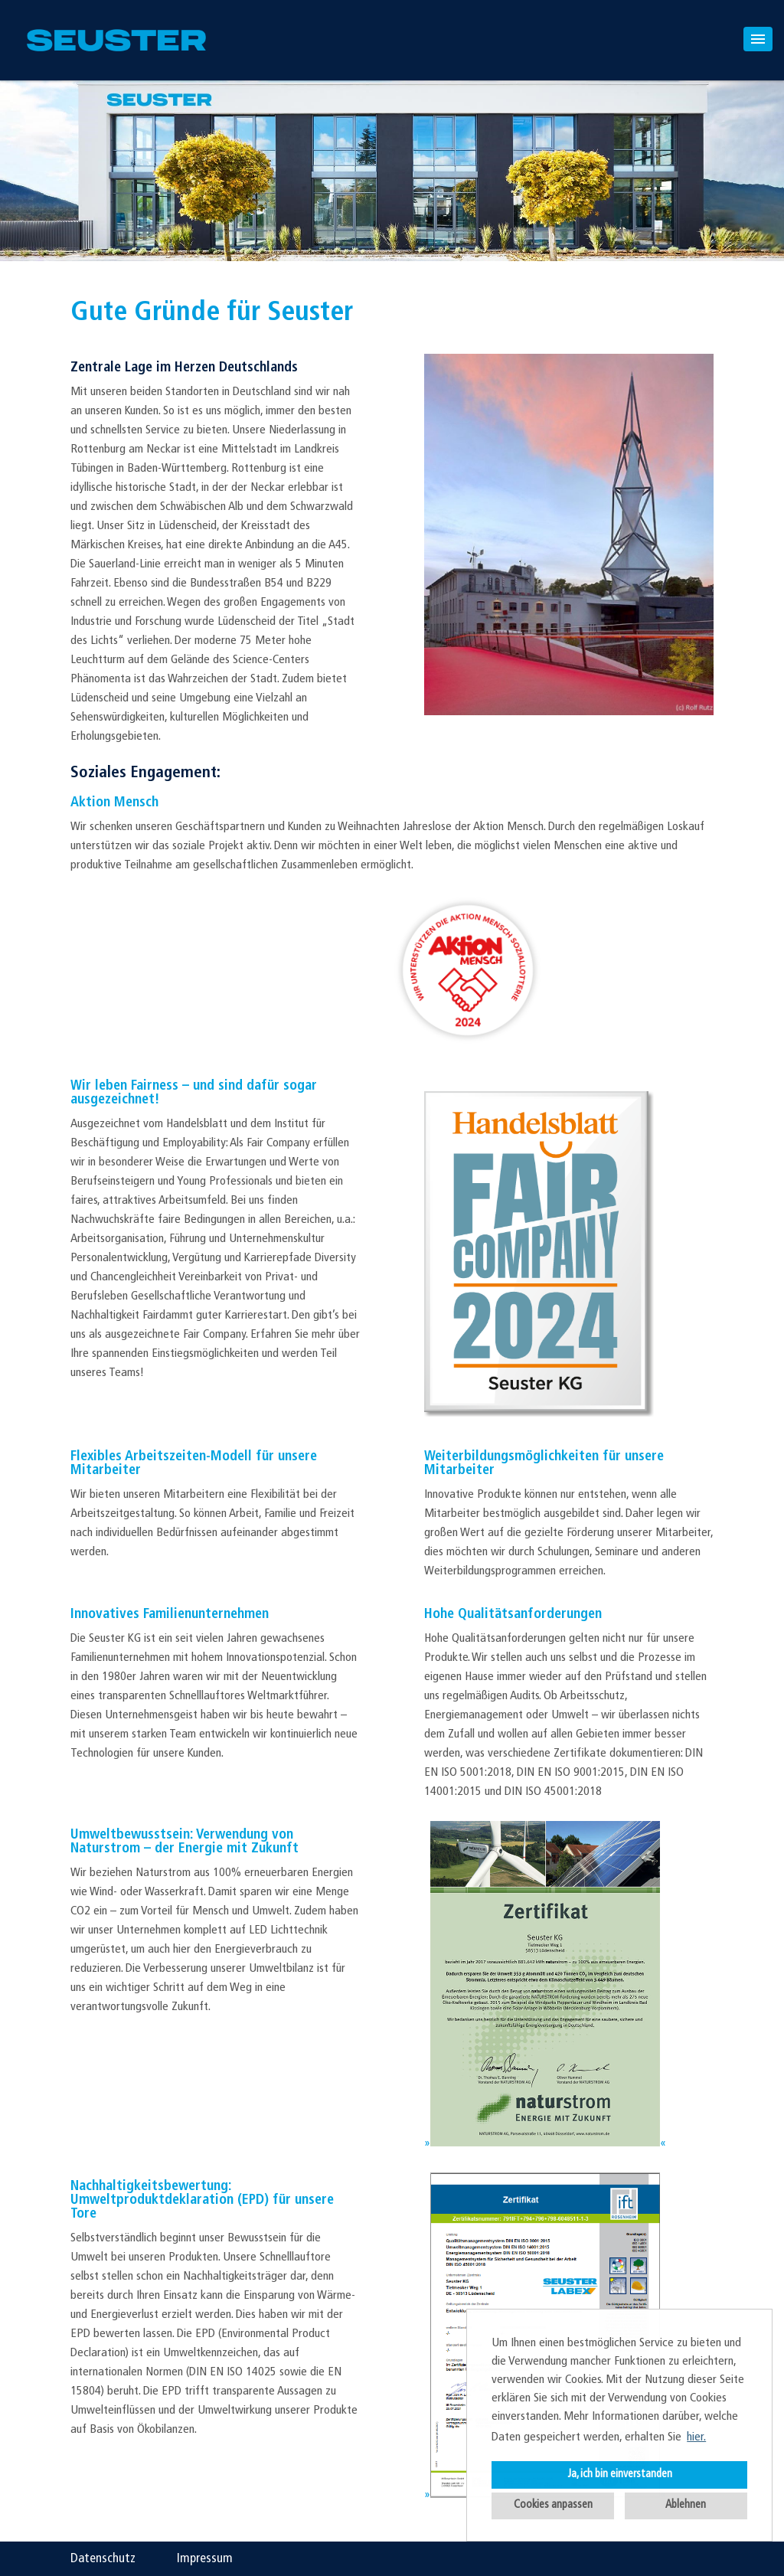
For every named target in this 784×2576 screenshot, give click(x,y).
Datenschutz (103, 2558)
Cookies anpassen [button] (553, 2505)
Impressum (205, 2558)
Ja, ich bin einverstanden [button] (619, 2474)
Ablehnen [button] (685, 2505)
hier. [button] (696, 2437)
